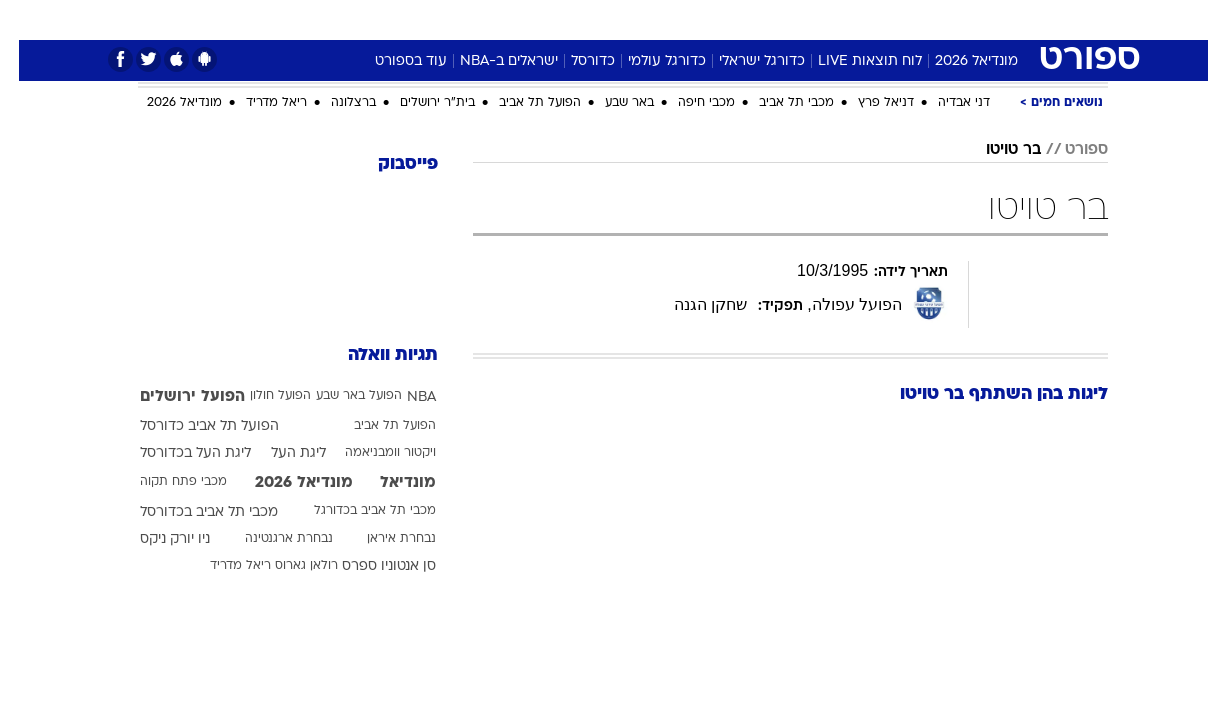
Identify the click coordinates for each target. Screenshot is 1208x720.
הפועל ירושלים (173, 397)
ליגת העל (279, 453)
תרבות (787, 19)
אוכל (616, 19)
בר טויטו (994, 150)
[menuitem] (984, 20)
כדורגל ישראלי (743, 61)
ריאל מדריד (257, 103)
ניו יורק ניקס (156, 539)
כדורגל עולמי (648, 61)
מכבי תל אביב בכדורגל (356, 511)
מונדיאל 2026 (957, 61)
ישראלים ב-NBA (490, 61)
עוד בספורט (392, 61)
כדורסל (574, 61)
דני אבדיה (945, 103)
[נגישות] (27, 20)
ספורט (928, 19)
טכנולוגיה (411, 19)
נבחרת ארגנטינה (270, 539)
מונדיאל (858, 19)
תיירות (486, 19)
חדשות (996, 19)
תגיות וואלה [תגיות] (374, 355)
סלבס (724, 19)
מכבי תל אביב (777, 103)
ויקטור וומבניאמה (371, 453)
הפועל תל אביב (521, 103)
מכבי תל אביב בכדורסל (190, 512)
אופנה (337, 19)
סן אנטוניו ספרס (370, 566)
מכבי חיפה (687, 103)
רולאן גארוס (287, 566)
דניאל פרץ (867, 103)
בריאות (554, 19)
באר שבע (610, 103)
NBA (402, 397)
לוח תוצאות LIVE (851, 61)
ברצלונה (334, 103)
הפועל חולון (261, 396)
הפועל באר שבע (340, 396)
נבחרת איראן (382, 539)
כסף (668, 19)
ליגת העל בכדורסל (176, 453)
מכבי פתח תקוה (164, 482)
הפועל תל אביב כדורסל (190, 426)
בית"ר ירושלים (418, 103)
